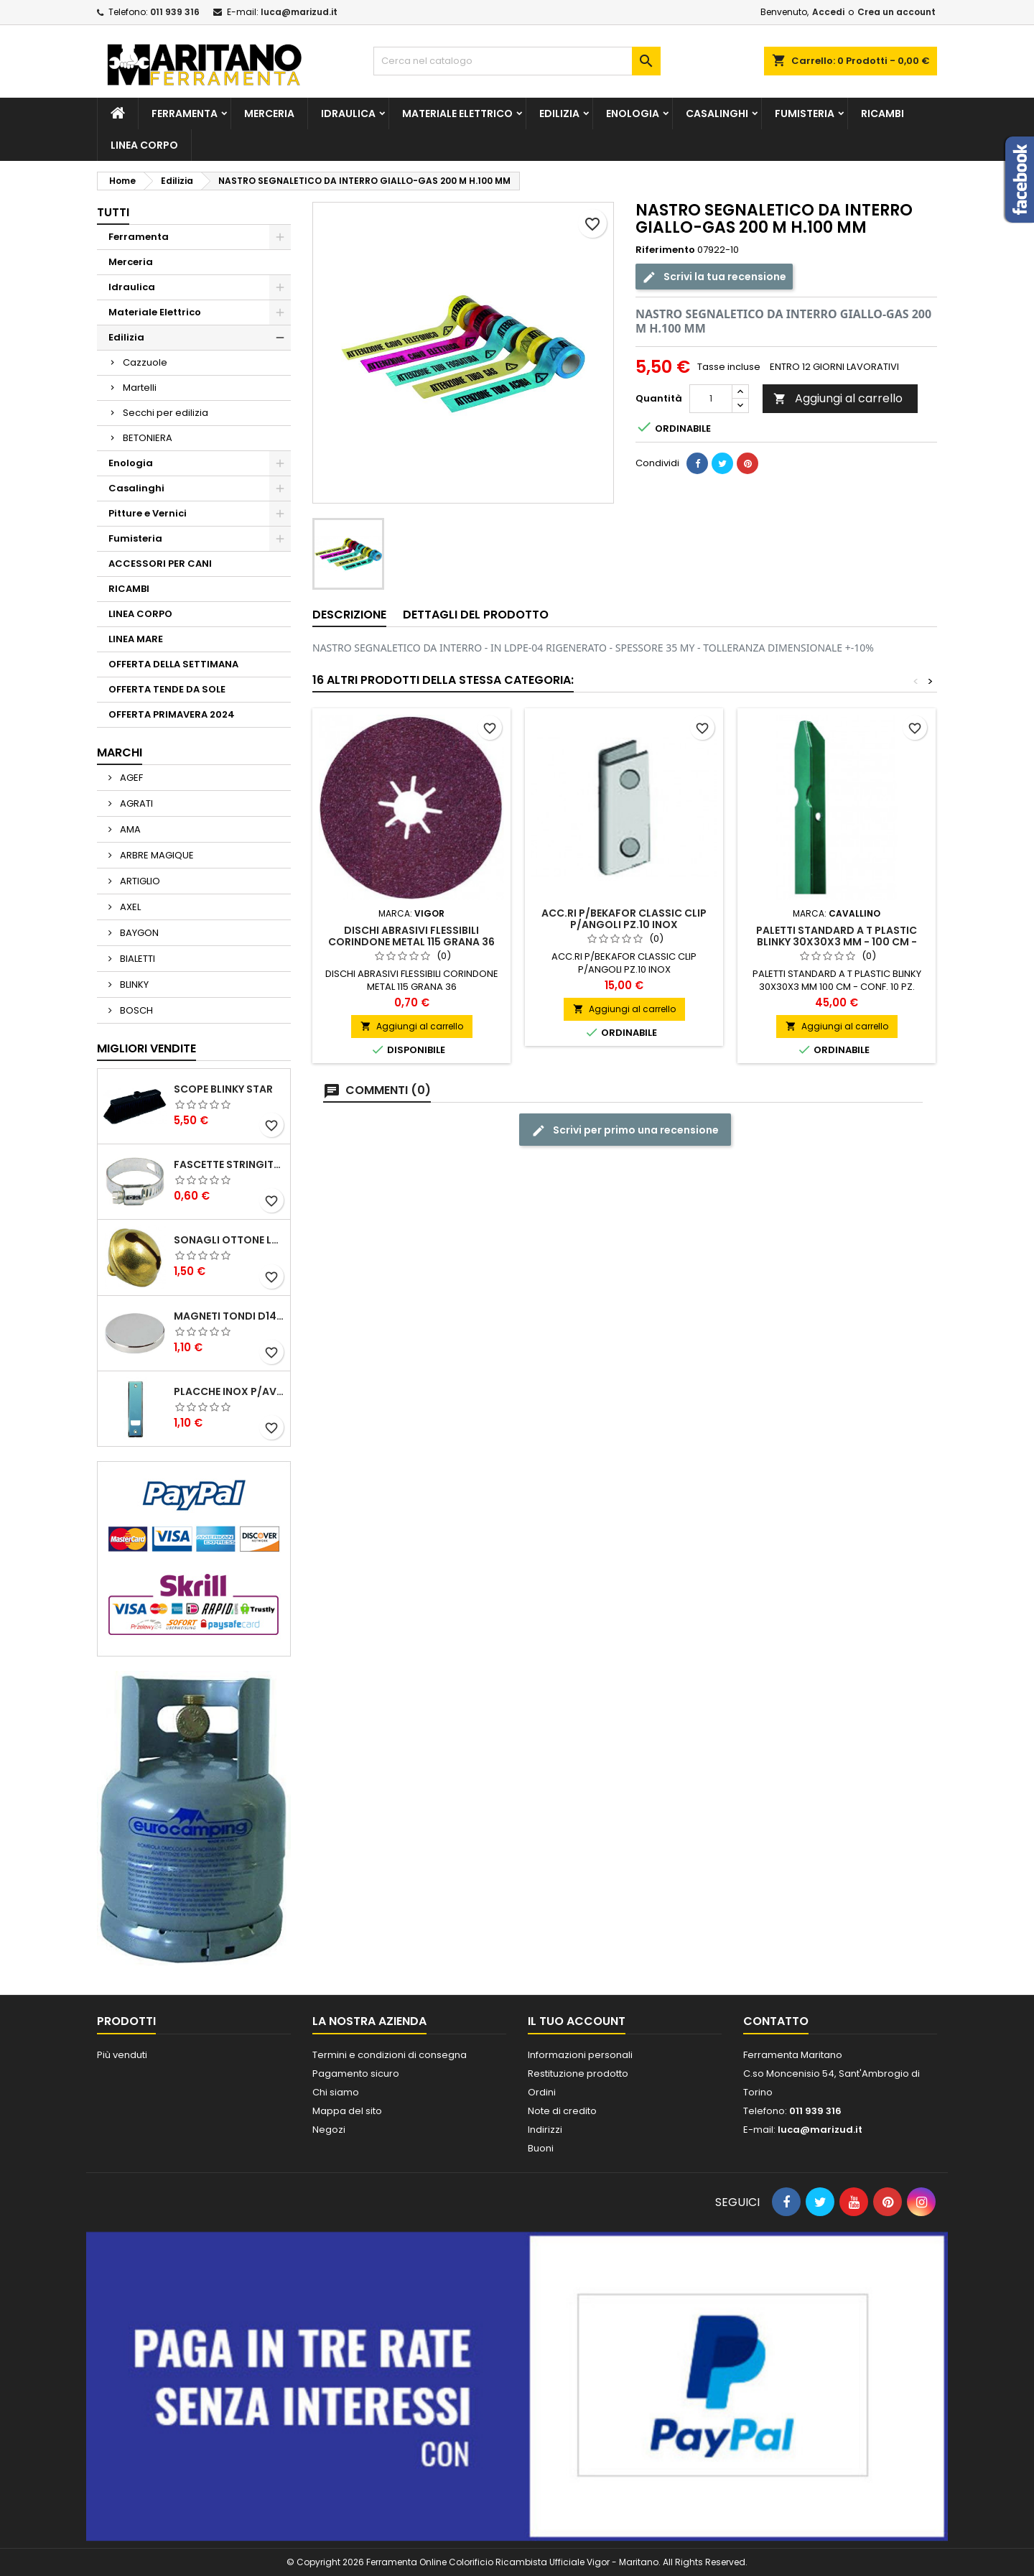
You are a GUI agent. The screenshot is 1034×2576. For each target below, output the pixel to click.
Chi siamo (335, 2092)
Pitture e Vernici (147, 513)
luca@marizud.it (299, 12)
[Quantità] (710, 398)
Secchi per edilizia (165, 413)
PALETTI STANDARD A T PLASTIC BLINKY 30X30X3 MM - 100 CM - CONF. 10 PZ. (836, 941)
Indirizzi (545, 2129)
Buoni (541, 2148)
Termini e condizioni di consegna (389, 2055)
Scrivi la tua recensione (714, 276)
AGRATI (135, 803)
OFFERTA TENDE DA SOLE (166, 689)
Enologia (632, 113)
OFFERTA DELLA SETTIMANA (173, 664)
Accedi (828, 12)
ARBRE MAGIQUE (156, 855)
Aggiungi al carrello (838, 398)
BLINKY (133, 984)
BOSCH (135, 1010)
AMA (129, 829)
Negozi (328, 2129)
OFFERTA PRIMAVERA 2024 (171, 714)
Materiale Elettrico (457, 113)
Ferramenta (185, 113)
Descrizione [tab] (349, 614)
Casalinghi (717, 113)
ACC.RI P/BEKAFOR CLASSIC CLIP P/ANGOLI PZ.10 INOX (624, 919)
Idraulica (348, 113)
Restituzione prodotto (578, 2073)
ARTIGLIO (139, 881)
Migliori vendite (146, 1048)
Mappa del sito (347, 2111)
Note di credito (562, 2111)
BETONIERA (147, 438)
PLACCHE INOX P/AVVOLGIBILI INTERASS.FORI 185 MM (229, 1391)
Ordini (542, 2092)
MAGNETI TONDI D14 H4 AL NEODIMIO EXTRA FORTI (229, 1316)
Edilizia (559, 113)
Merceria (269, 113)
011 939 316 (175, 12)
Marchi (119, 752)
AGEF (130, 777)
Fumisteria (804, 113)
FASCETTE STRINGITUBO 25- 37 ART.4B (229, 1164)
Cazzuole (145, 362)
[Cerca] (517, 61)
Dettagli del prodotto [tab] (476, 614)
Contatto (776, 2021)
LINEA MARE (135, 639)
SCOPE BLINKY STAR (223, 1089)
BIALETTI (136, 958)
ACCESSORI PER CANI (160, 563)
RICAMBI (882, 113)
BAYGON (138, 933)
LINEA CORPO (144, 145)
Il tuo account (576, 2021)
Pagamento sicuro (355, 2073)
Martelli (140, 387)
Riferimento (665, 250)
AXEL (129, 907)
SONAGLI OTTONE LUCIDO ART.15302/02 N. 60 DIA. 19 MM (229, 1240)
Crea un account (896, 12)
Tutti (113, 212)
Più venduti (122, 2055)
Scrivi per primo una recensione (625, 1130)
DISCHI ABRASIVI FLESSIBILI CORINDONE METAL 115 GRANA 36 (411, 936)
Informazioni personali (580, 2055)
